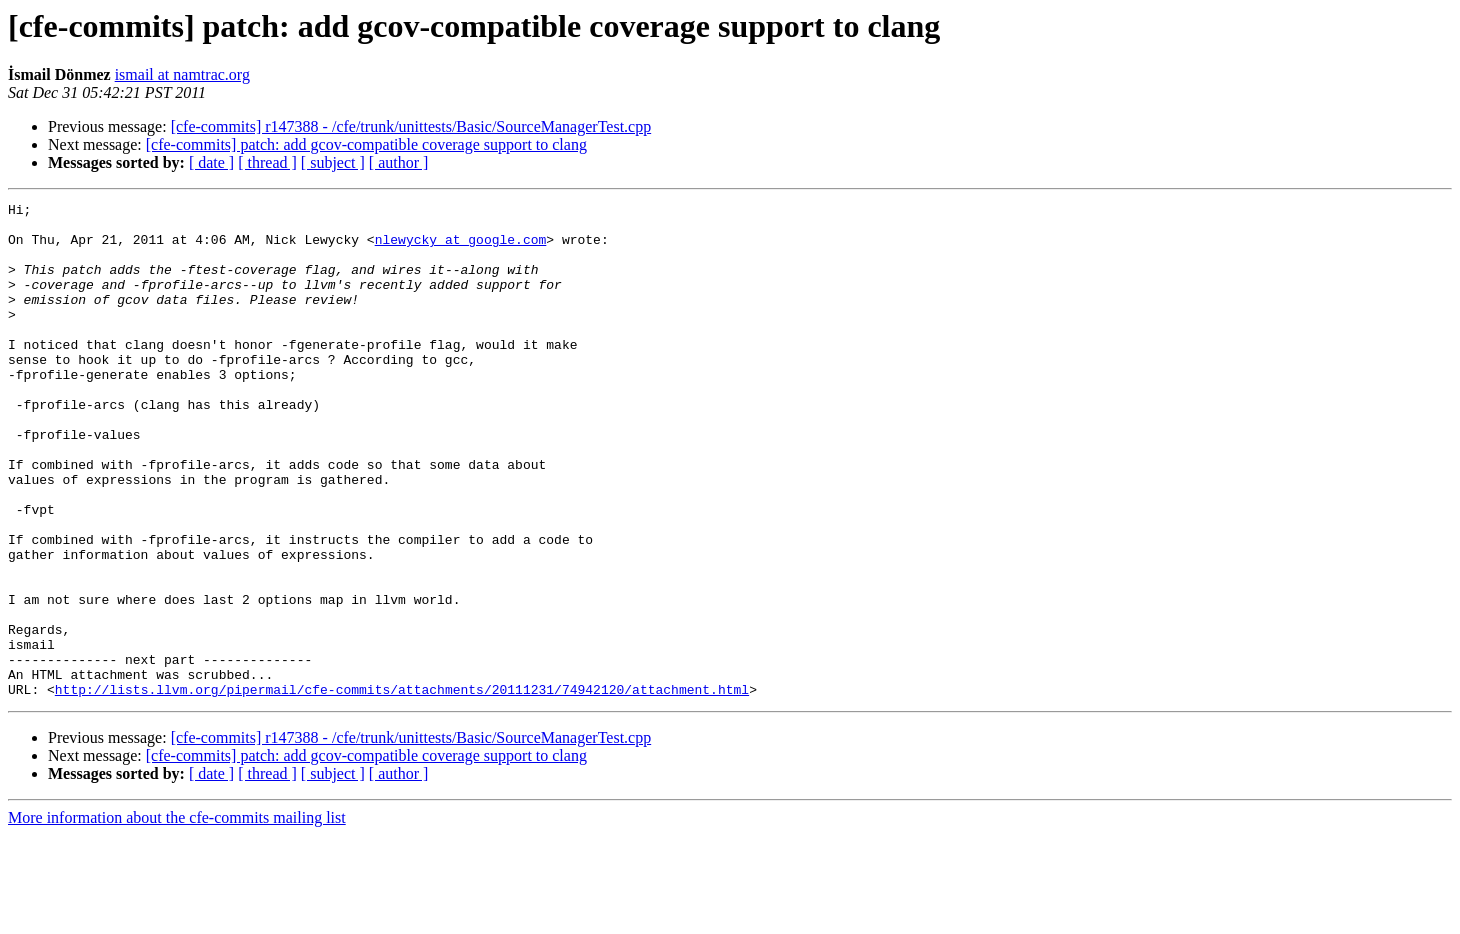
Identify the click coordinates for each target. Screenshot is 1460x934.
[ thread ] (267, 162)
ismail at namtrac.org (182, 74)
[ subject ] (333, 162)
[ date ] (211, 162)
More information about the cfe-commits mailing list (177, 916)
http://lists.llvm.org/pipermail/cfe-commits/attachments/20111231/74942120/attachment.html (402, 788)
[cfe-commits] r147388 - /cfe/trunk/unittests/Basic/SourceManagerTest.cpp (411, 126)
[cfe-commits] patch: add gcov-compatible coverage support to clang (366, 144)
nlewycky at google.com (461, 248)
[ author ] (399, 162)
